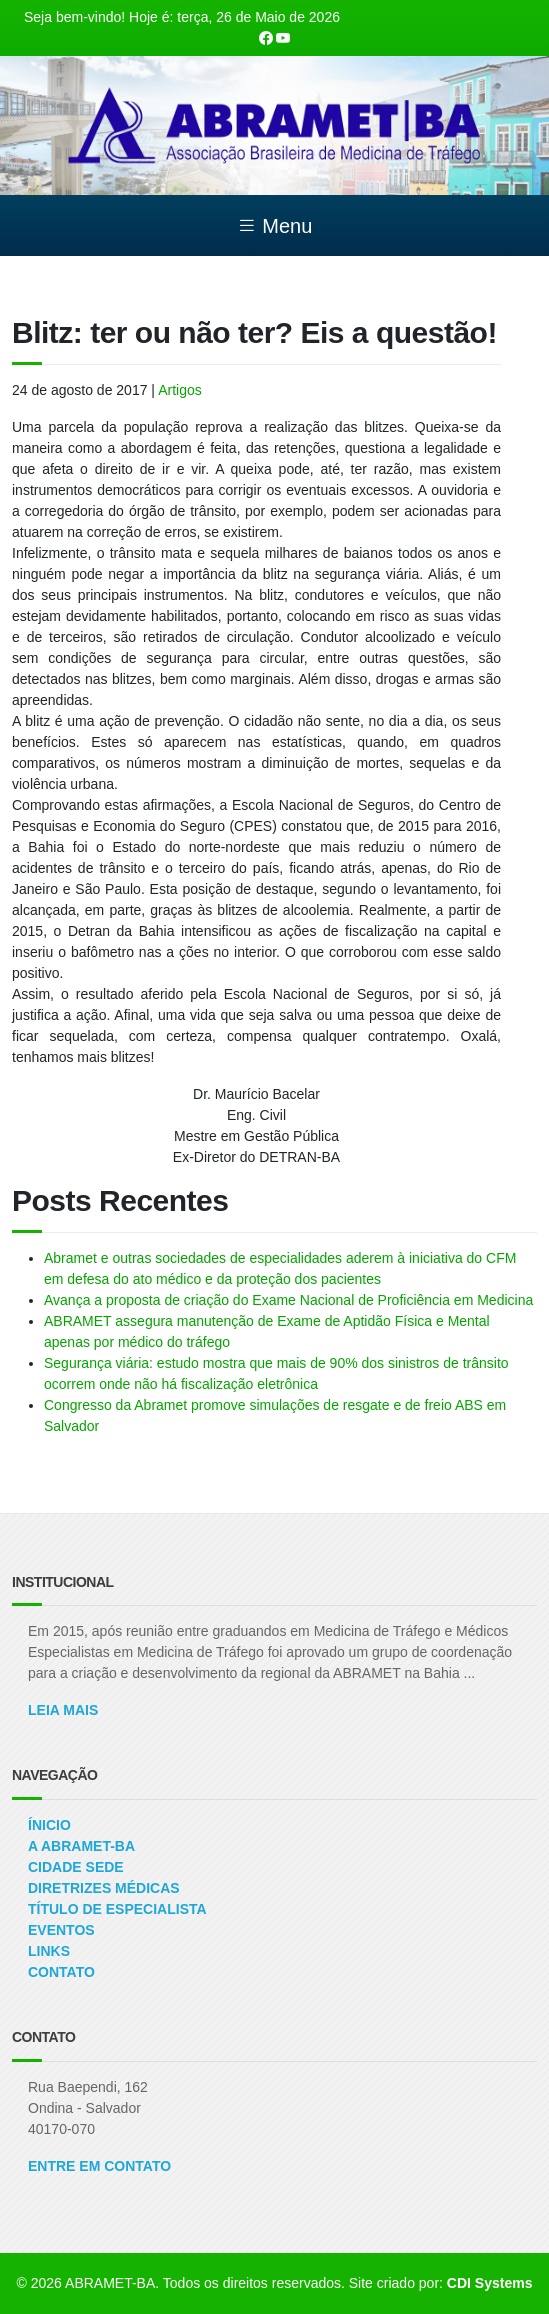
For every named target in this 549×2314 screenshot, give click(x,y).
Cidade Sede (76, 1867)
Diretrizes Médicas (104, 1888)
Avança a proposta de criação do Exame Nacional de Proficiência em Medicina (288, 1300)
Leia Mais (63, 1710)
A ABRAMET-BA (81, 1846)
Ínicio (49, 1825)
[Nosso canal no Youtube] (283, 38)
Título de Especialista (117, 1909)
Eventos (61, 1930)
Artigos (180, 390)
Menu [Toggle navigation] (275, 226)
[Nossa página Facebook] (266, 38)
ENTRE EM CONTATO (99, 2166)
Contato (61, 1972)
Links (49, 1951)
